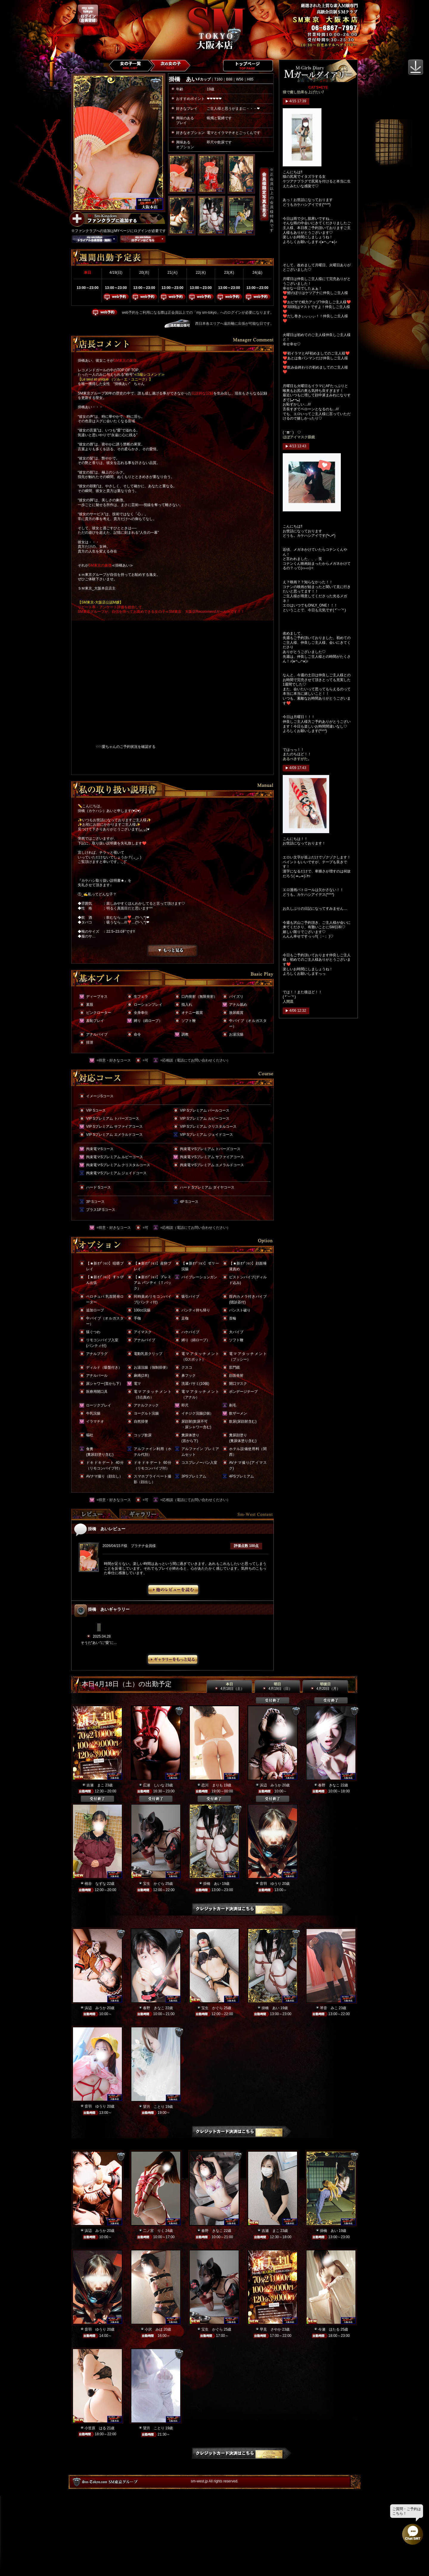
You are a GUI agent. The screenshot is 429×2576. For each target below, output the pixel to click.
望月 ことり (153, 2107)
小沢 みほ (154, 2329)
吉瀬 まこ (95, 1785)
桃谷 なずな (95, 1884)
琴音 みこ (329, 2008)
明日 (277, 1686)
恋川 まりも (212, 1785)
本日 (229, 1686)
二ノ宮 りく (153, 2231)
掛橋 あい (212, 1884)
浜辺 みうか (270, 1785)
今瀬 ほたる (329, 2329)
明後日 (325, 1686)
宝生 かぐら (153, 1884)
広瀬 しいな (153, 1785)
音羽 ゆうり (270, 1884)
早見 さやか (270, 2329)
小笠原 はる (95, 2428)
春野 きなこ (329, 1785)
